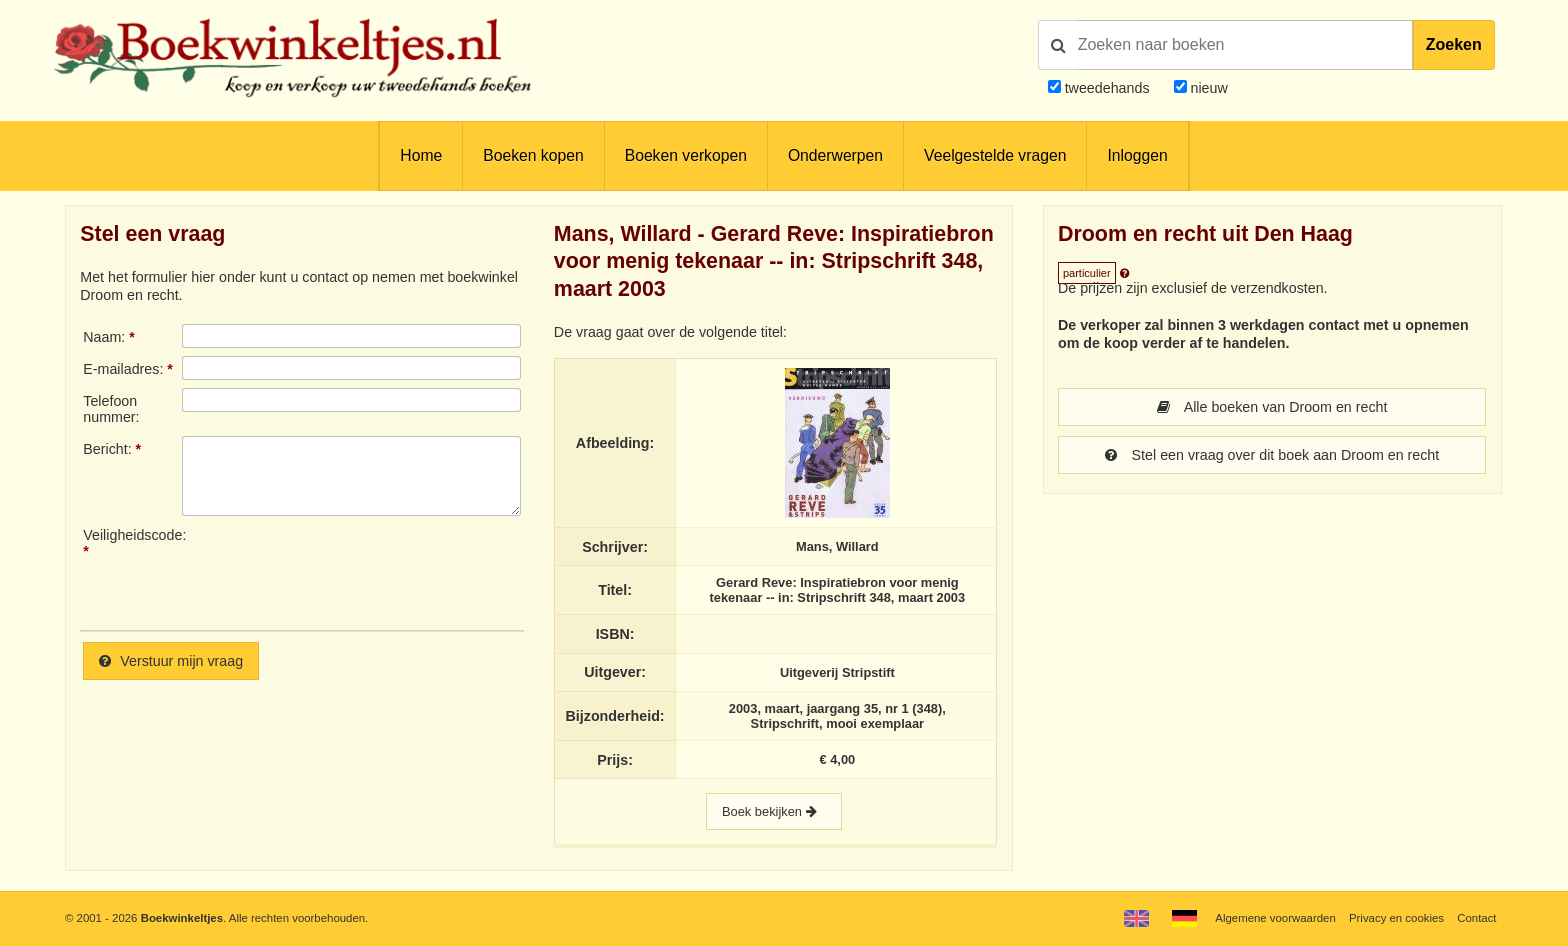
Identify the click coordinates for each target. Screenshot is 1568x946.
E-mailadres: (123, 369)
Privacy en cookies (1396, 918)
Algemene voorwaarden (1275, 918)
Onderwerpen (835, 155)
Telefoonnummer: (111, 409)
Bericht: (107, 449)
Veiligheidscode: (132, 535)
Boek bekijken (774, 811)
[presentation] (349, 571)
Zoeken (1454, 44)
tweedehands (1107, 88)
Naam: (104, 337)
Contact (1476, 918)
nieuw (1207, 88)
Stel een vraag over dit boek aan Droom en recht (1272, 455)
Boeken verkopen (686, 155)
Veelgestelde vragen (995, 155)
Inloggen (1137, 155)
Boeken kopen (533, 155)
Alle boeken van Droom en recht (1272, 407)
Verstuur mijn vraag (171, 661)
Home (421, 155)
